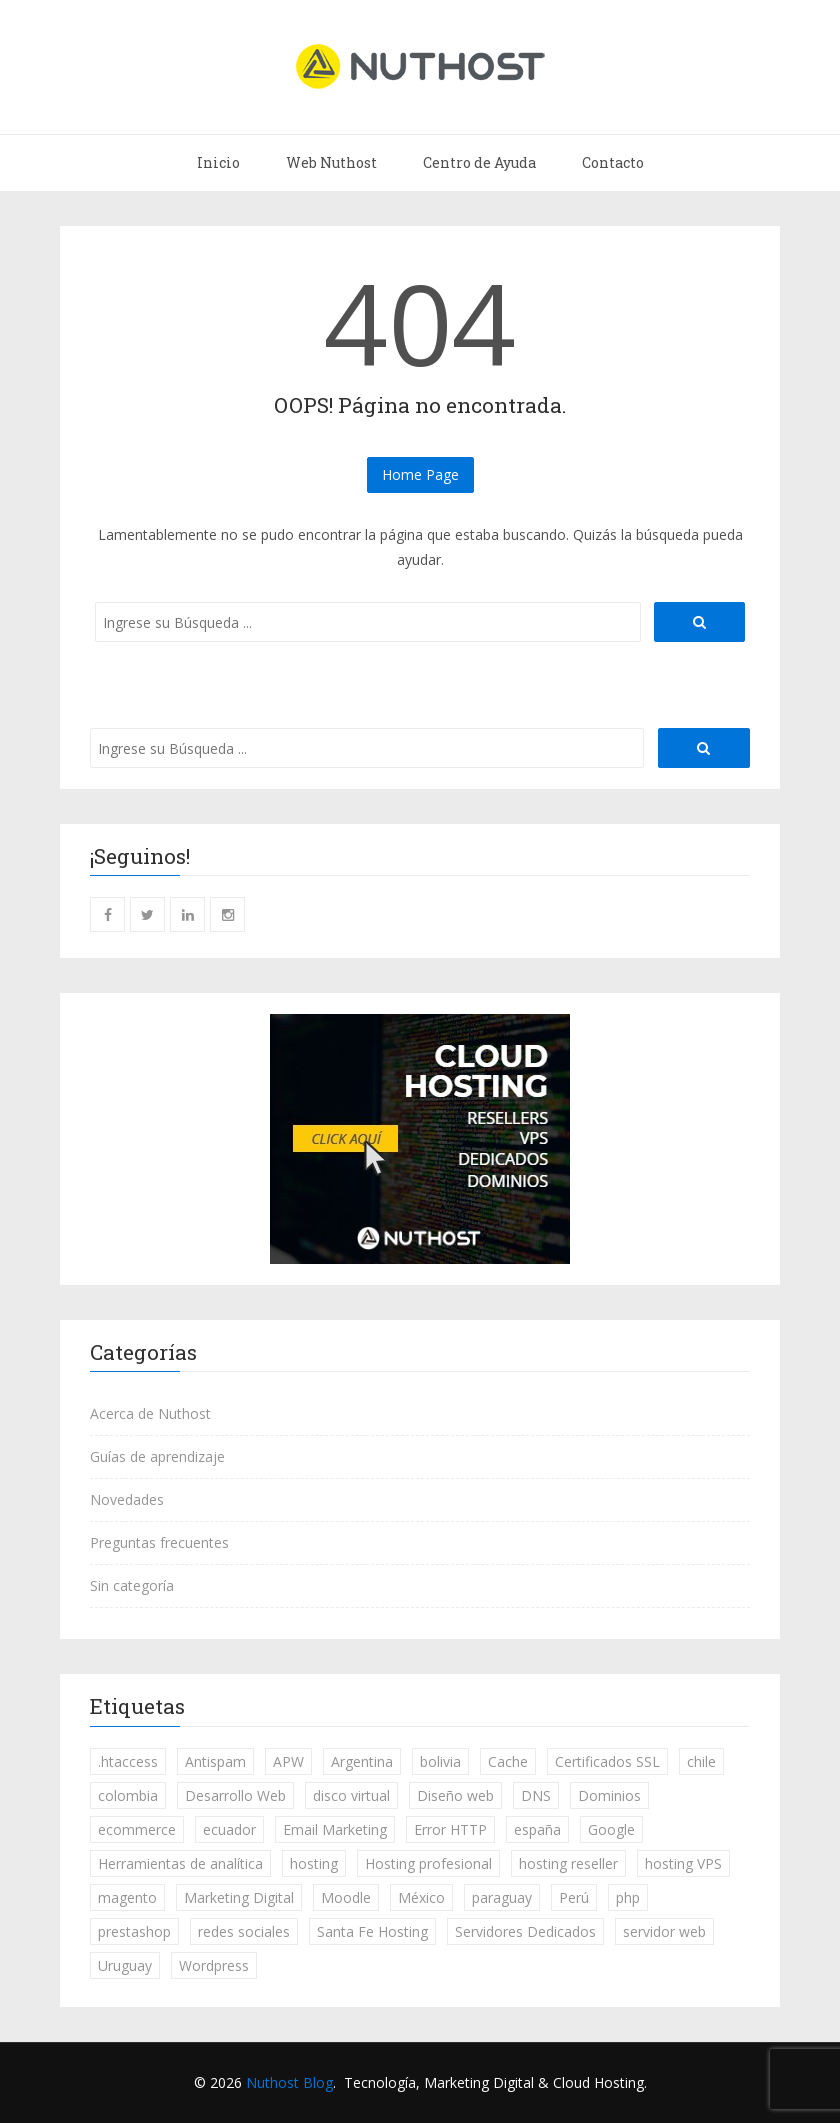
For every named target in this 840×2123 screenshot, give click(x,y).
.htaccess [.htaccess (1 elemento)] (128, 1761)
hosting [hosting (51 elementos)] (314, 1863)
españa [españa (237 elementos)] (537, 1829)
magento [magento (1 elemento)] (127, 1897)
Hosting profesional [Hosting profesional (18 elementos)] (428, 1863)
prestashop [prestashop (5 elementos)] (134, 1931)
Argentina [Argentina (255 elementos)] (362, 1761)
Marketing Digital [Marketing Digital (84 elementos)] (239, 1897)
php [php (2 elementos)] (628, 1897)
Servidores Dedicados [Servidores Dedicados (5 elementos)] (525, 1931)
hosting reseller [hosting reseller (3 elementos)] (568, 1863)
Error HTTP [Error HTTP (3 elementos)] (450, 1829)
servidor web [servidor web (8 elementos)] (664, 1931)
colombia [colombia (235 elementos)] (128, 1795)
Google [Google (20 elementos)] (611, 1829)
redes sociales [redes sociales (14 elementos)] (244, 1931)
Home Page (420, 474)
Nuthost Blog (289, 2082)
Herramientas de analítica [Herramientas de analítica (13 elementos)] (180, 1863)
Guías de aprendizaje (157, 1456)
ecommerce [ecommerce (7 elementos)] (137, 1829)
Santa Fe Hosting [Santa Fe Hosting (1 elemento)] (372, 1931)
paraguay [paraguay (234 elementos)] (502, 1897)
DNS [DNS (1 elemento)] (536, 1795)
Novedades (127, 1499)
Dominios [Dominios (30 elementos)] (609, 1795)
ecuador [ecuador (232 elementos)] (229, 1829)
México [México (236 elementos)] (421, 1897)
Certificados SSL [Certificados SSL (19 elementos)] (607, 1761)
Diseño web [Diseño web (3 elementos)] (455, 1795)
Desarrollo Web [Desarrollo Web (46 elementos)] (235, 1795)
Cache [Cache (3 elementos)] (508, 1761)
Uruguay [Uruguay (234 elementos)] (125, 1965)
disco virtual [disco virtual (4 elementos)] (351, 1795)
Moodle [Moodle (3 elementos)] (346, 1897)
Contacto (613, 162)
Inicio (218, 162)
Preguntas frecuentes (159, 1542)
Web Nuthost (331, 162)
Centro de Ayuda (479, 162)
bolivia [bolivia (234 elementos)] (440, 1761)
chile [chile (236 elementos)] (701, 1761)
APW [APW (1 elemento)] (288, 1761)
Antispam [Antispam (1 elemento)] (215, 1761)
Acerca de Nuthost (150, 1413)
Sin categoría (132, 1585)
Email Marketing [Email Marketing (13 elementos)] (335, 1829)
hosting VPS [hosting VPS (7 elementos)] (683, 1863)
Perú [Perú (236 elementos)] (574, 1897)
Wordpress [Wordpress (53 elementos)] (214, 1965)
